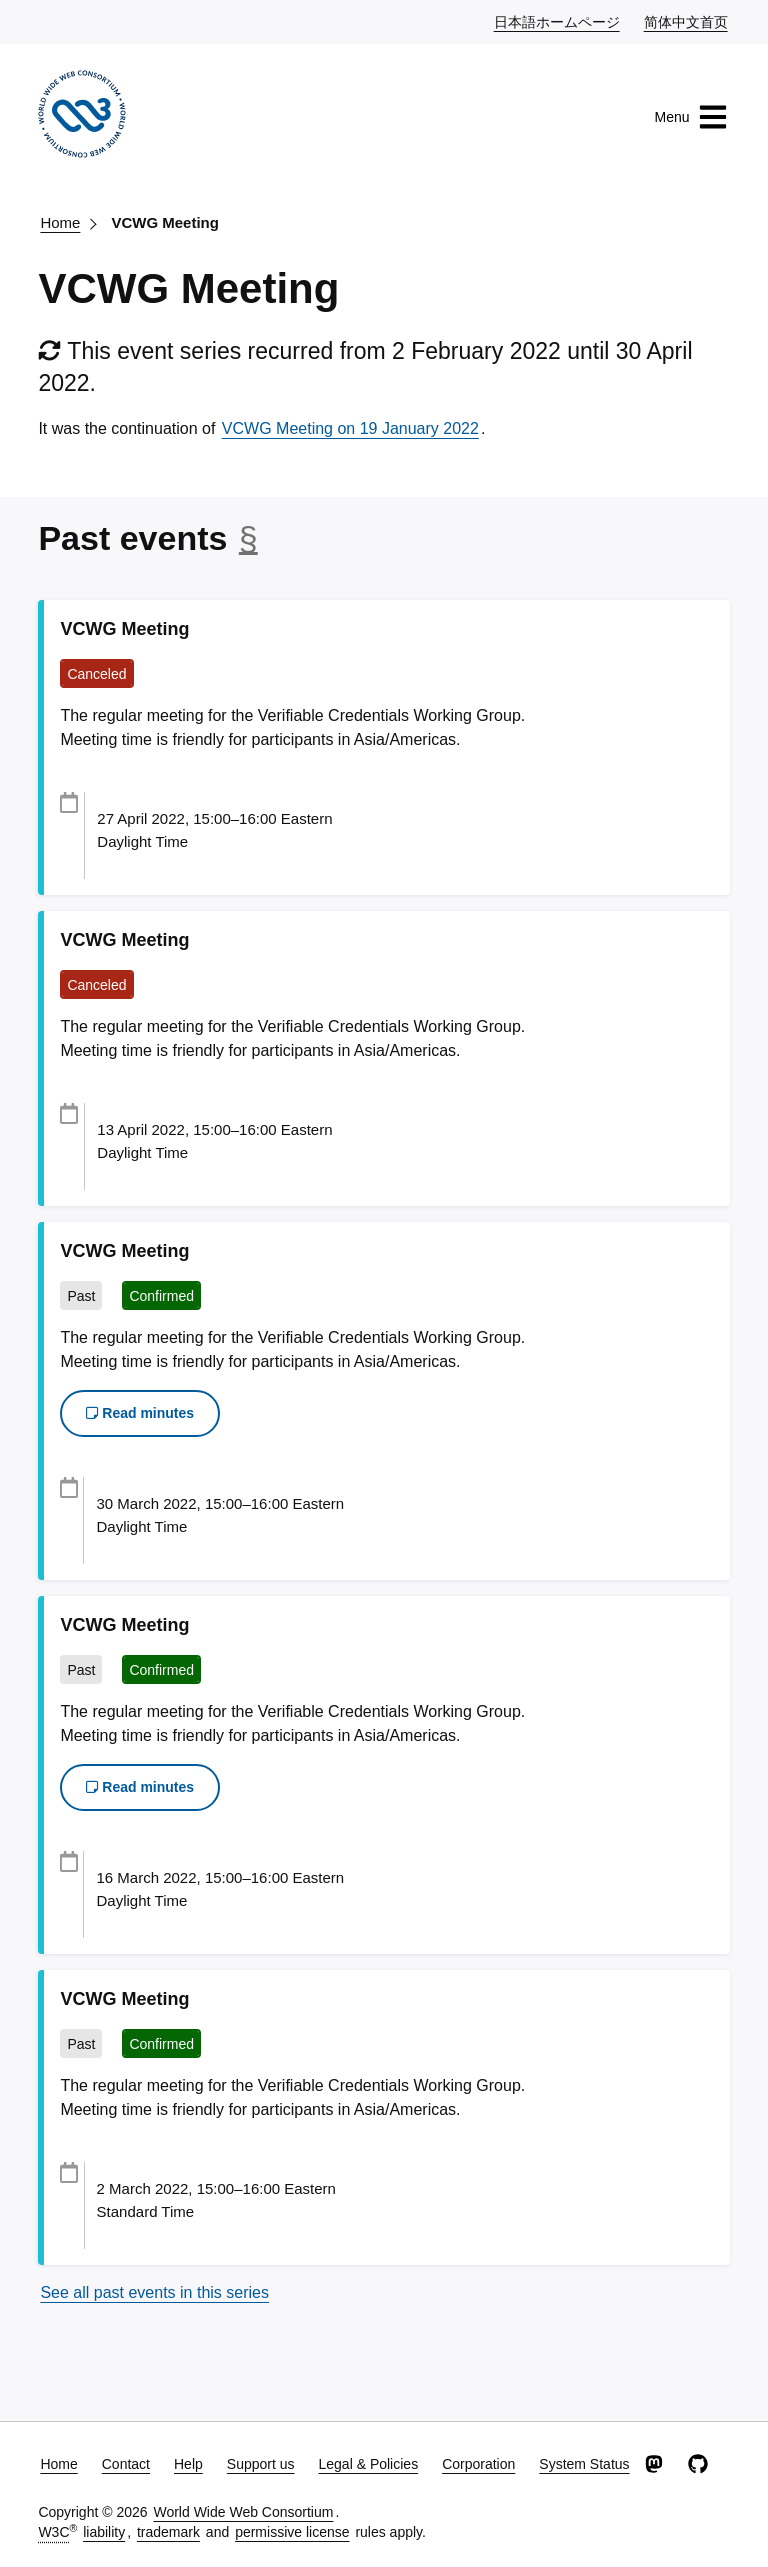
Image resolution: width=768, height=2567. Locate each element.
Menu (691, 117)
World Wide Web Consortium (243, 2512)
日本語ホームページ (558, 21)
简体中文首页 (687, 21)
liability (104, 2532)
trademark (168, 2532)
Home (60, 222)
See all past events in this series (154, 2292)
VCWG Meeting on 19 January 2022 (350, 428)
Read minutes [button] (140, 1413)
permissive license (292, 2532)
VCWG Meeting (165, 222)
